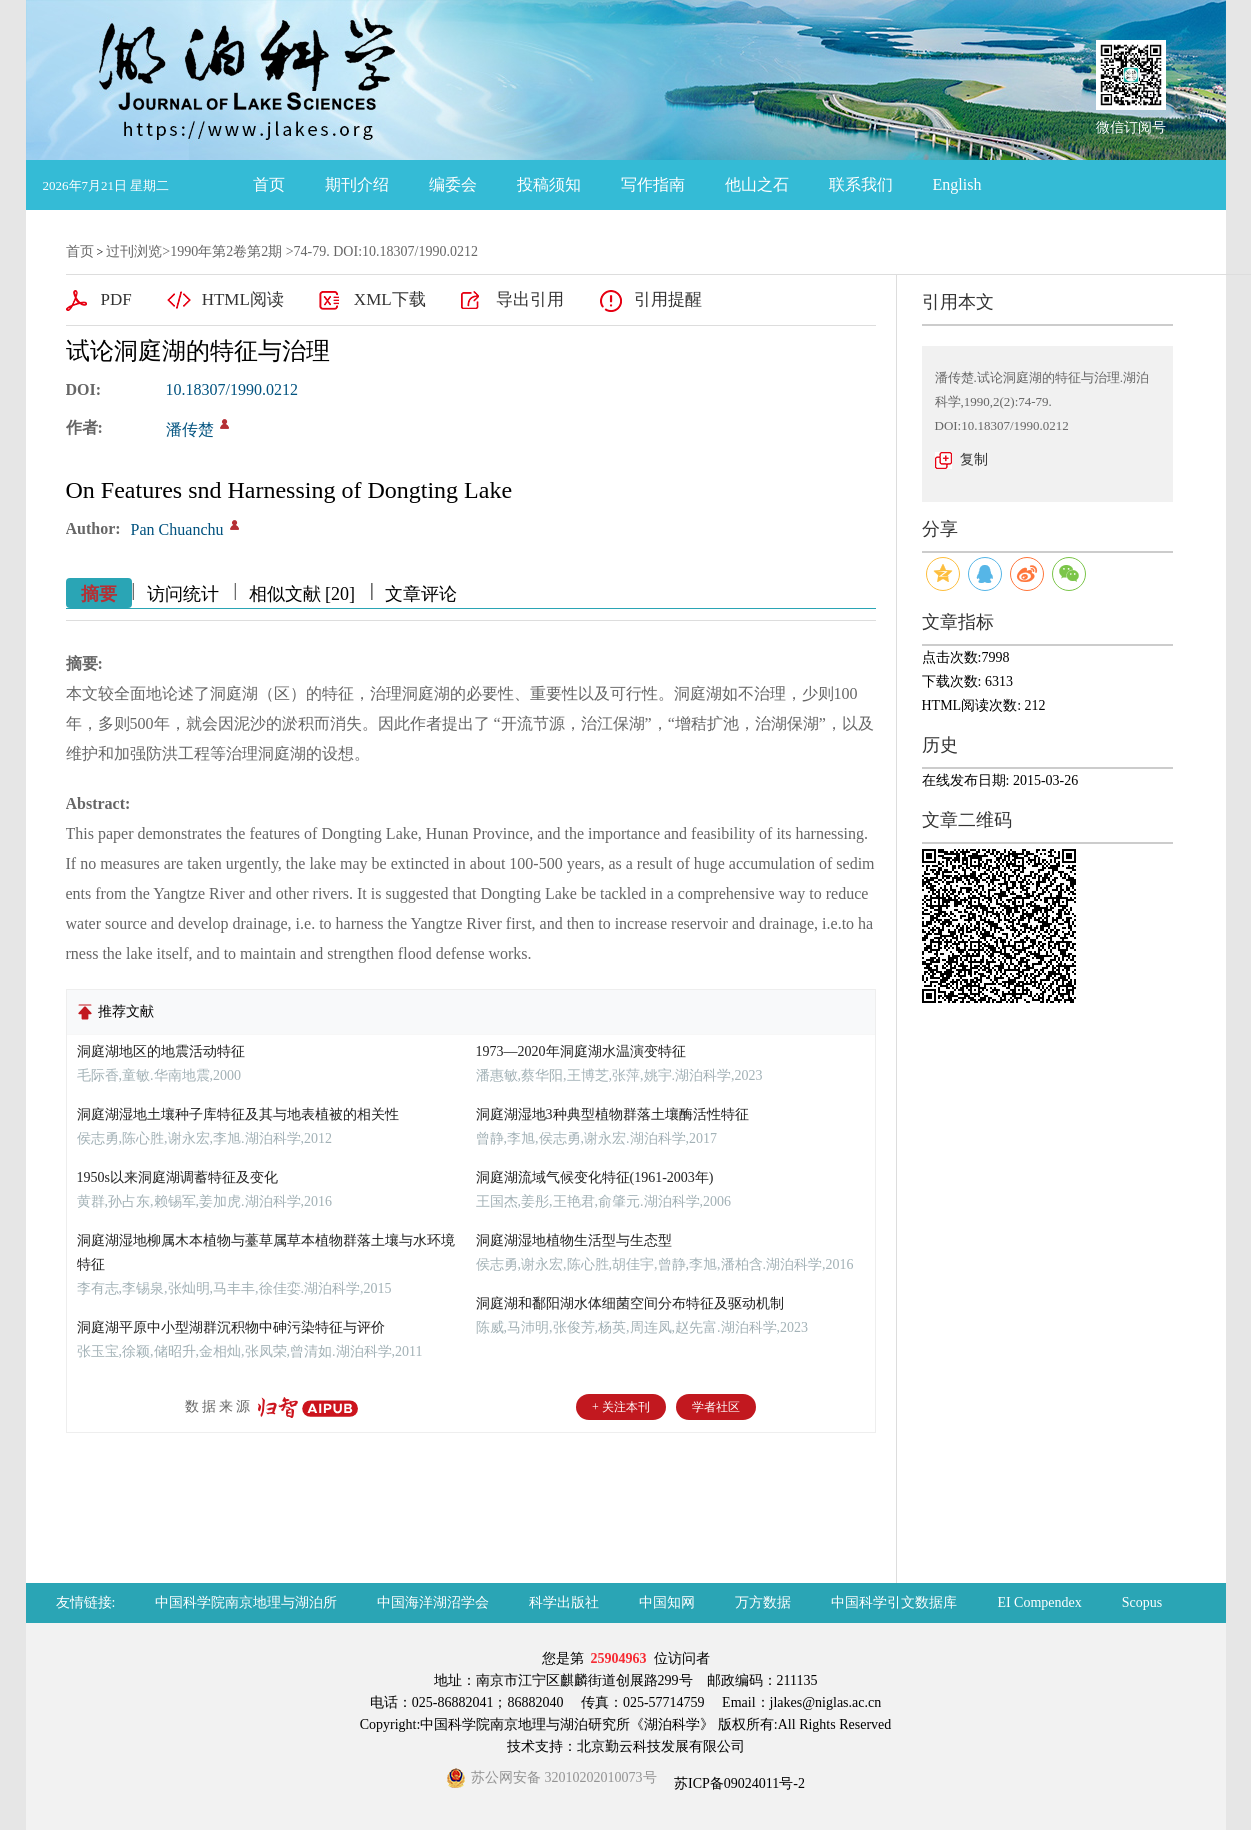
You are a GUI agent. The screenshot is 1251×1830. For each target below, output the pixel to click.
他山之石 (757, 184)
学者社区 (716, 1407)
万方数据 (763, 1602)
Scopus (1142, 1602)
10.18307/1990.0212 (232, 389)
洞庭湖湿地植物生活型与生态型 (574, 1240)
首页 (269, 184)
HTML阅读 (243, 299)
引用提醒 (668, 299)
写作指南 (653, 184)
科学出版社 (564, 1602)
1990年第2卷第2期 (226, 251)
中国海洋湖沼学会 (433, 1602)
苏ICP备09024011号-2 (738, 1783)
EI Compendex (1039, 1602)
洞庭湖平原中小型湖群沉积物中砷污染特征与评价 (231, 1327)
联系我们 (861, 184)
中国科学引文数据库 (894, 1602)
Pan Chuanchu (177, 529)
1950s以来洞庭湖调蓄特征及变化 (177, 1177)
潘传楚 (190, 429)
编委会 (453, 184)
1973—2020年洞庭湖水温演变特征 (581, 1051)
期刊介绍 (357, 184)
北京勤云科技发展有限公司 (661, 1746)
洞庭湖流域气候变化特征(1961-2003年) (595, 1177)
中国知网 (667, 1602)
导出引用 (530, 299)
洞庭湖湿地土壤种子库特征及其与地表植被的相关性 (238, 1114)
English (957, 184)
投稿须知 (549, 184)
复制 (974, 459)
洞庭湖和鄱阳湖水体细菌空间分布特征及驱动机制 (630, 1303)
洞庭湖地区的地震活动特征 (161, 1051)
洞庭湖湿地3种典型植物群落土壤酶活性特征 (612, 1114)
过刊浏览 (134, 251)
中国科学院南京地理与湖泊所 (246, 1602)
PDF (116, 299)
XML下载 (390, 299)
